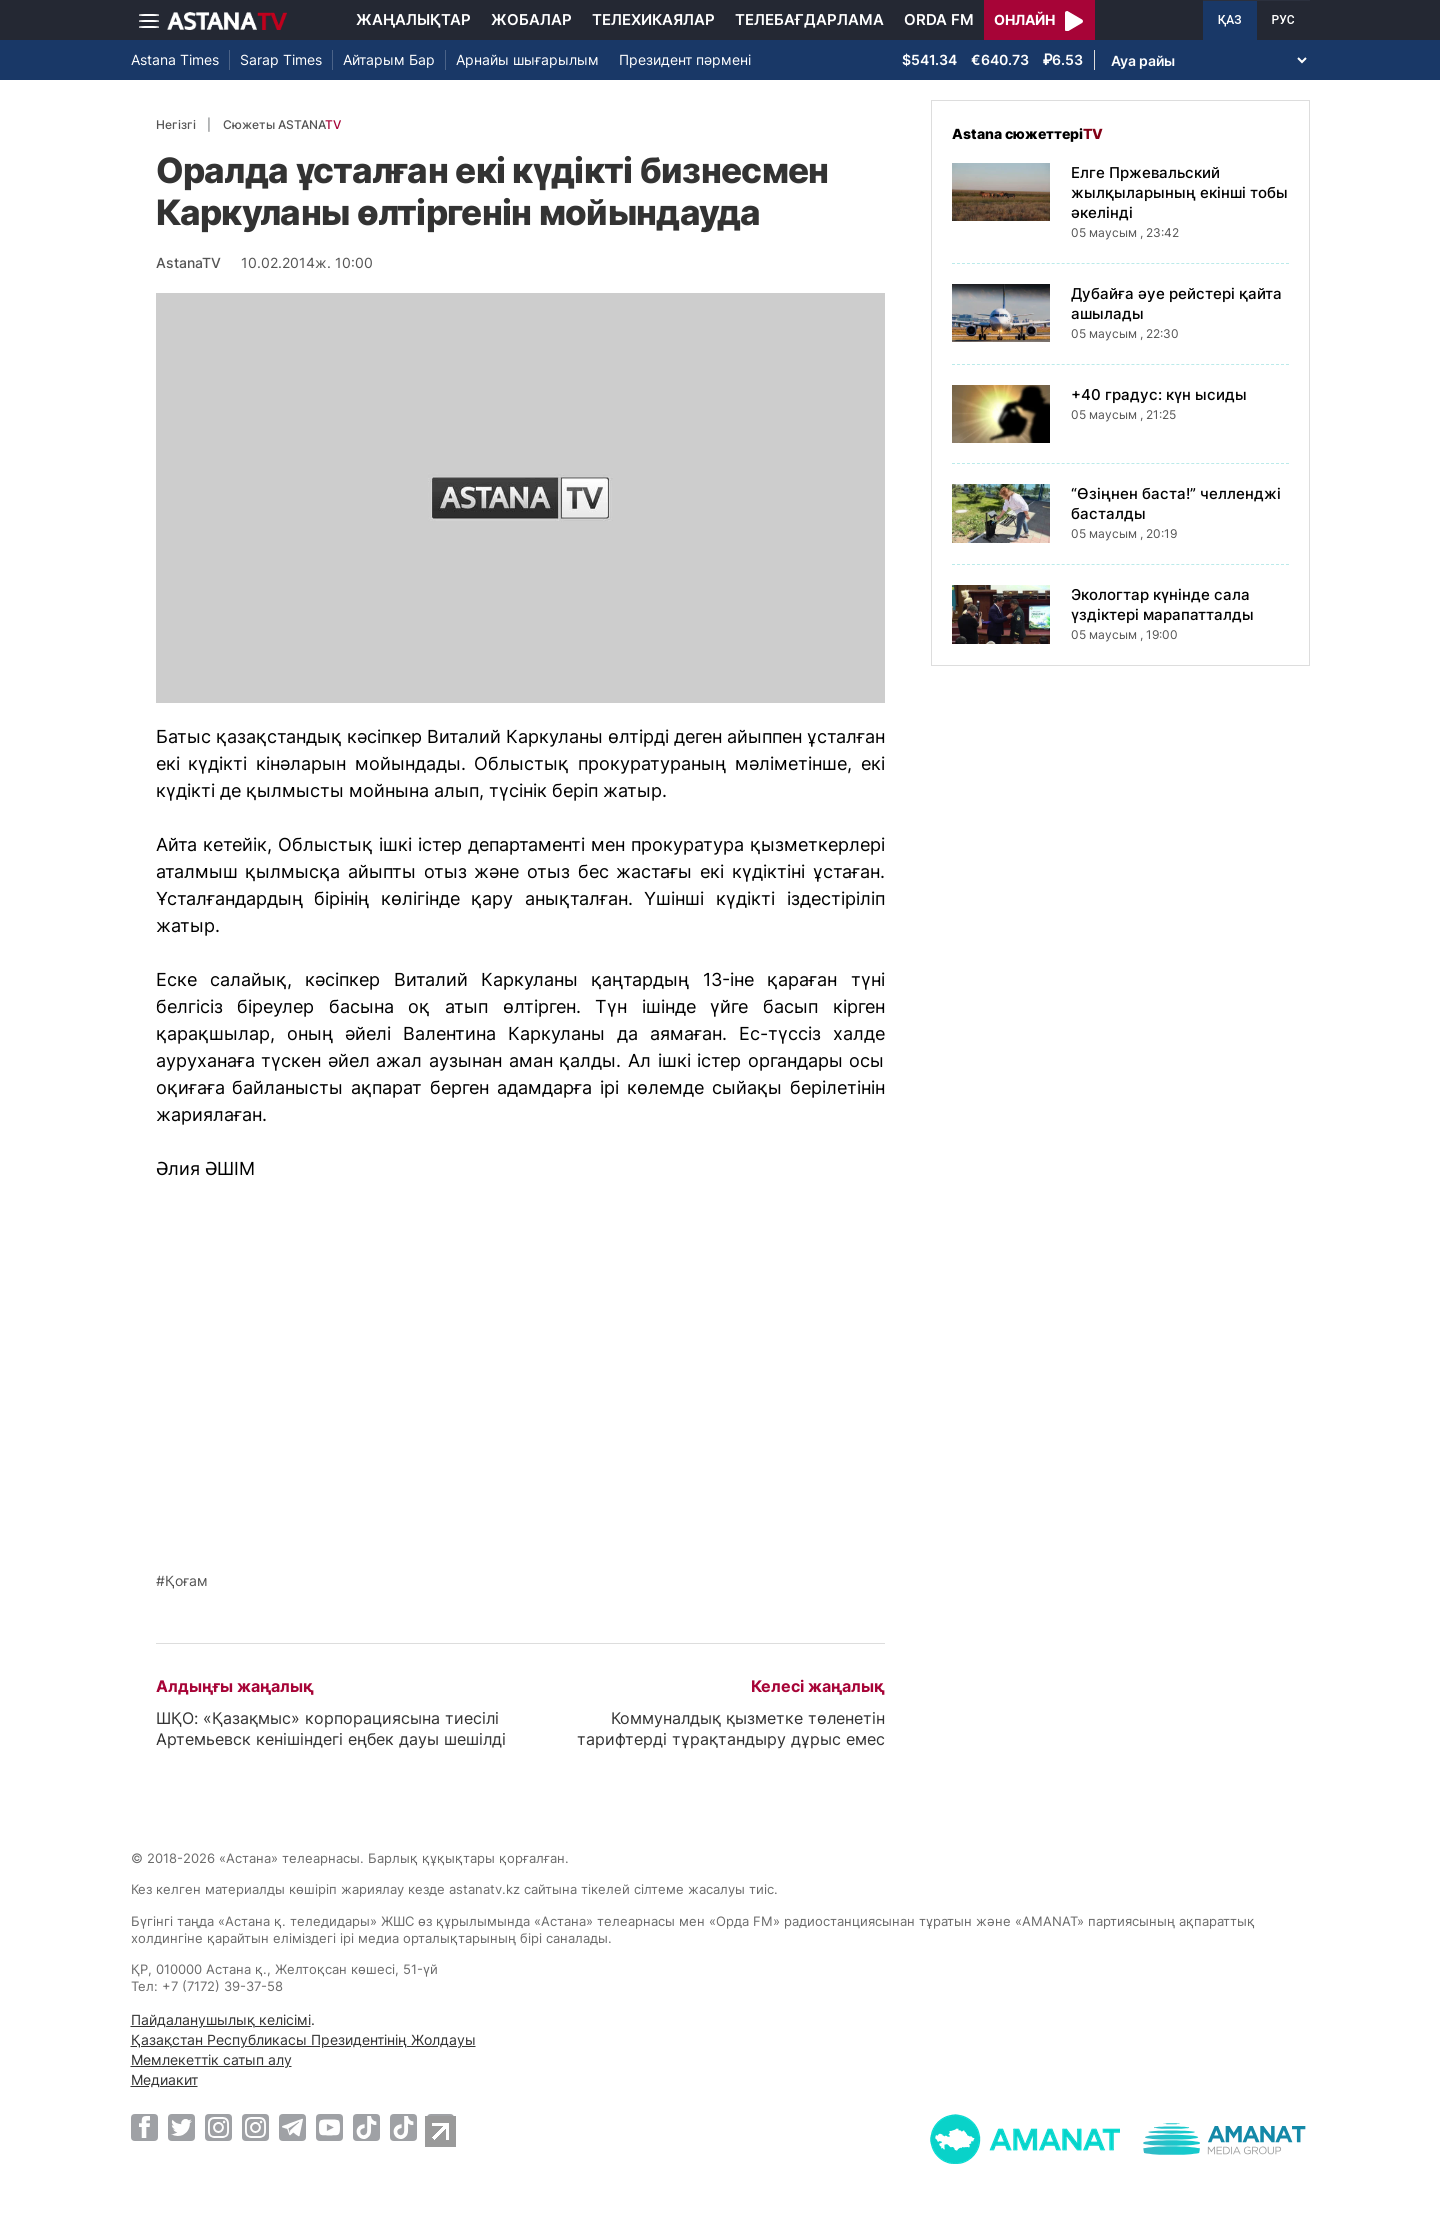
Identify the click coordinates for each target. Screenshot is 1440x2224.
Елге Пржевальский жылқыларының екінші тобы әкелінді (1179, 192)
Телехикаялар (653, 19)
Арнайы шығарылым (527, 59)
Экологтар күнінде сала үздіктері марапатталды (1162, 604)
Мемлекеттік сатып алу (211, 2059)
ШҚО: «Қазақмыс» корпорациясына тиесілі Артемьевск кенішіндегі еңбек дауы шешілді (331, 1728)
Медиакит (164, 2079)
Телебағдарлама (809, 19)
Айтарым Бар (389, 59)
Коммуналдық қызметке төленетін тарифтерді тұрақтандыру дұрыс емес (731, 1728)
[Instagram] (218, 2127)
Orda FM (939, 19)
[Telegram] (292, 2127)
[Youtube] (329, 2127)
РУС (1283, 20)
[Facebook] (144, 2127)
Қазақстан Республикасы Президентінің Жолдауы (303, 2039)
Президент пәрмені (685, 59)
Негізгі (176, 124)
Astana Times (175, 59)
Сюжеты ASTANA (282, 124)
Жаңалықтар (413, 19)
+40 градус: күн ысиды (1159, 394)
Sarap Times (281, 59)
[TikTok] (366, 2127)
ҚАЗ (1230, 20)
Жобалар (531, 19)
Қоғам (186, 1581)
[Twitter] (181, 2127)
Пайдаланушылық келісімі (221, 2019)
